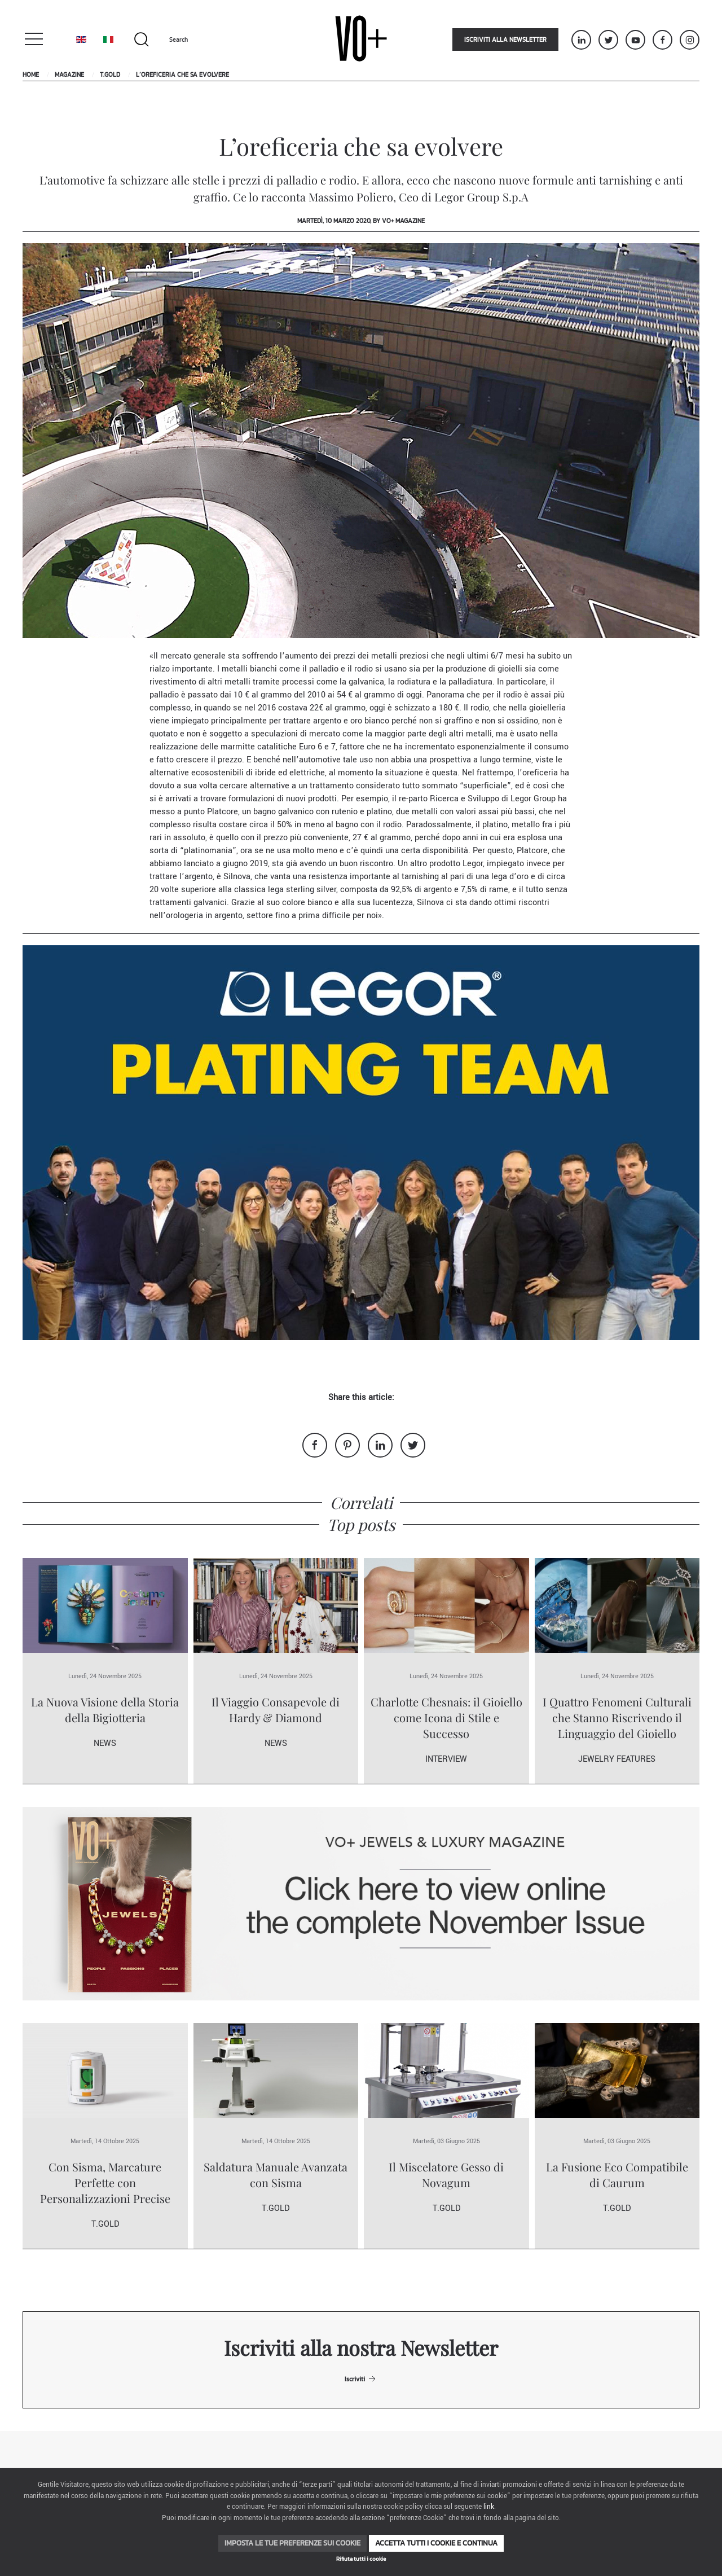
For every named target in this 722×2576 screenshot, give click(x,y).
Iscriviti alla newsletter (505, 39)
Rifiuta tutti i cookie (361, 2559)
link (488, 2507)
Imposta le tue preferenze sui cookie (292, 2543)
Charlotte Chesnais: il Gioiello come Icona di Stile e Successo (446, 1717)
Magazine (69, 74)
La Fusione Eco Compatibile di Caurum (617, 2174)
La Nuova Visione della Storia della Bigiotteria (105, 1709)
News (105, 1743)
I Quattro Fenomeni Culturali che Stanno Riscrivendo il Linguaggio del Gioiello (617, 1717)
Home (31, 74)
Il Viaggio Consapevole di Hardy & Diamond (276, 1709)
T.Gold (110, 74)
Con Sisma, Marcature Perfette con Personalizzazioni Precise (105, 2182)
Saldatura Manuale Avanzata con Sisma (275, 2174)
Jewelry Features (616, 1759)
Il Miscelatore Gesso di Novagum (446, 2174)
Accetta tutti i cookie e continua (436, 2543)
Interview (446, 1759)
